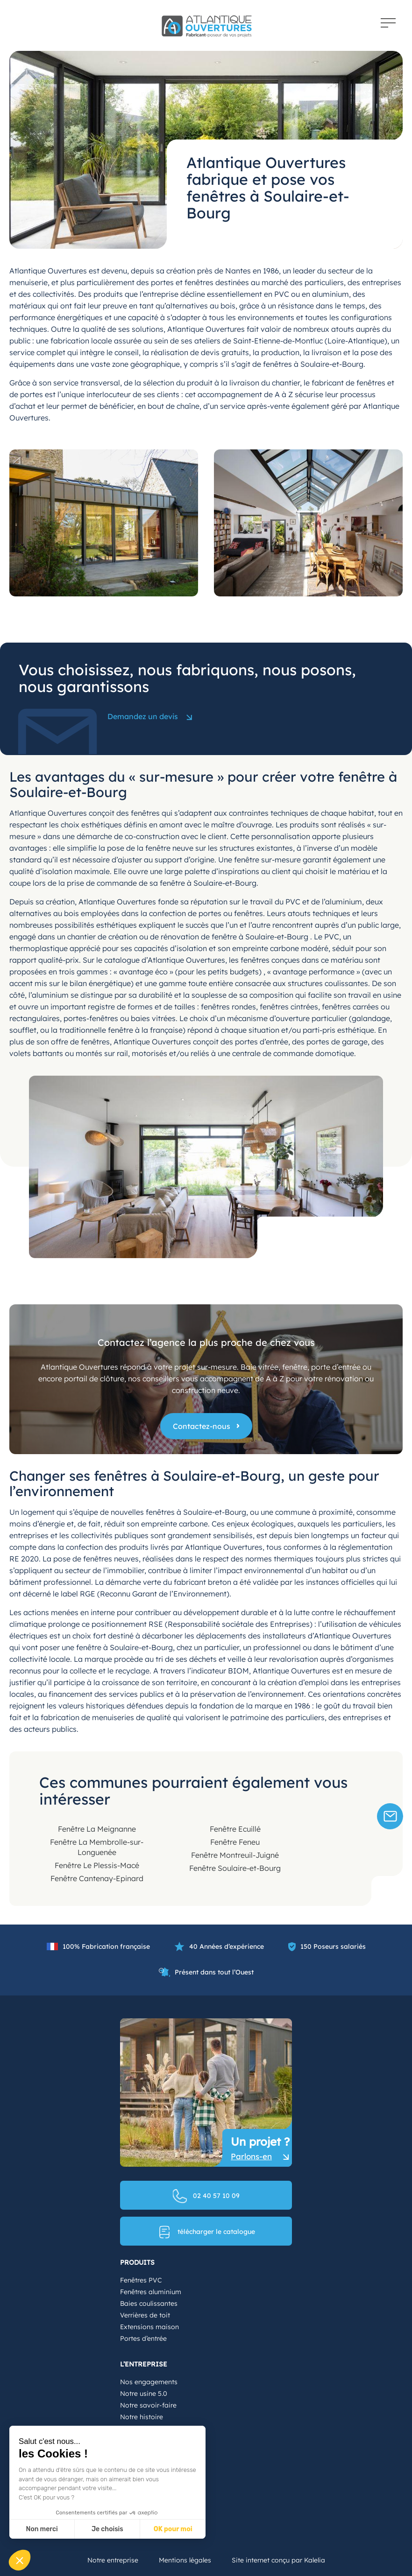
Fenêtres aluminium (150, 2292)
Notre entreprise (112, 2560)
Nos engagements (149, 2382)
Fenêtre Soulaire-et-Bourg (235, 1868)
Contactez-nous (201, 1426)
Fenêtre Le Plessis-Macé (97, 1865)
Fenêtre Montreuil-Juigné (235, 1855)
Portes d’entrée (143, 2338)
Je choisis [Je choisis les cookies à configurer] (107, 2529)
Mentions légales (185, 2560)
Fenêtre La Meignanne (97, 1829)
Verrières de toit (145, 2315)
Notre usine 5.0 (143, 2393)
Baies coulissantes (149, 2303)
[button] (19, 2560)
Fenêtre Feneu (235, 1842)
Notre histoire (141, 2417)
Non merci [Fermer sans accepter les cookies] (41, 2529)
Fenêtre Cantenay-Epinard (96, 1878)
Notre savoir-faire (148, 2405)
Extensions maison (149, 2327)
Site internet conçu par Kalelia (278, 2560)
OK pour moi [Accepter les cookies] (173, 2529)
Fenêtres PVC (141, 2280)
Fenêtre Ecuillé (235, 1829)
